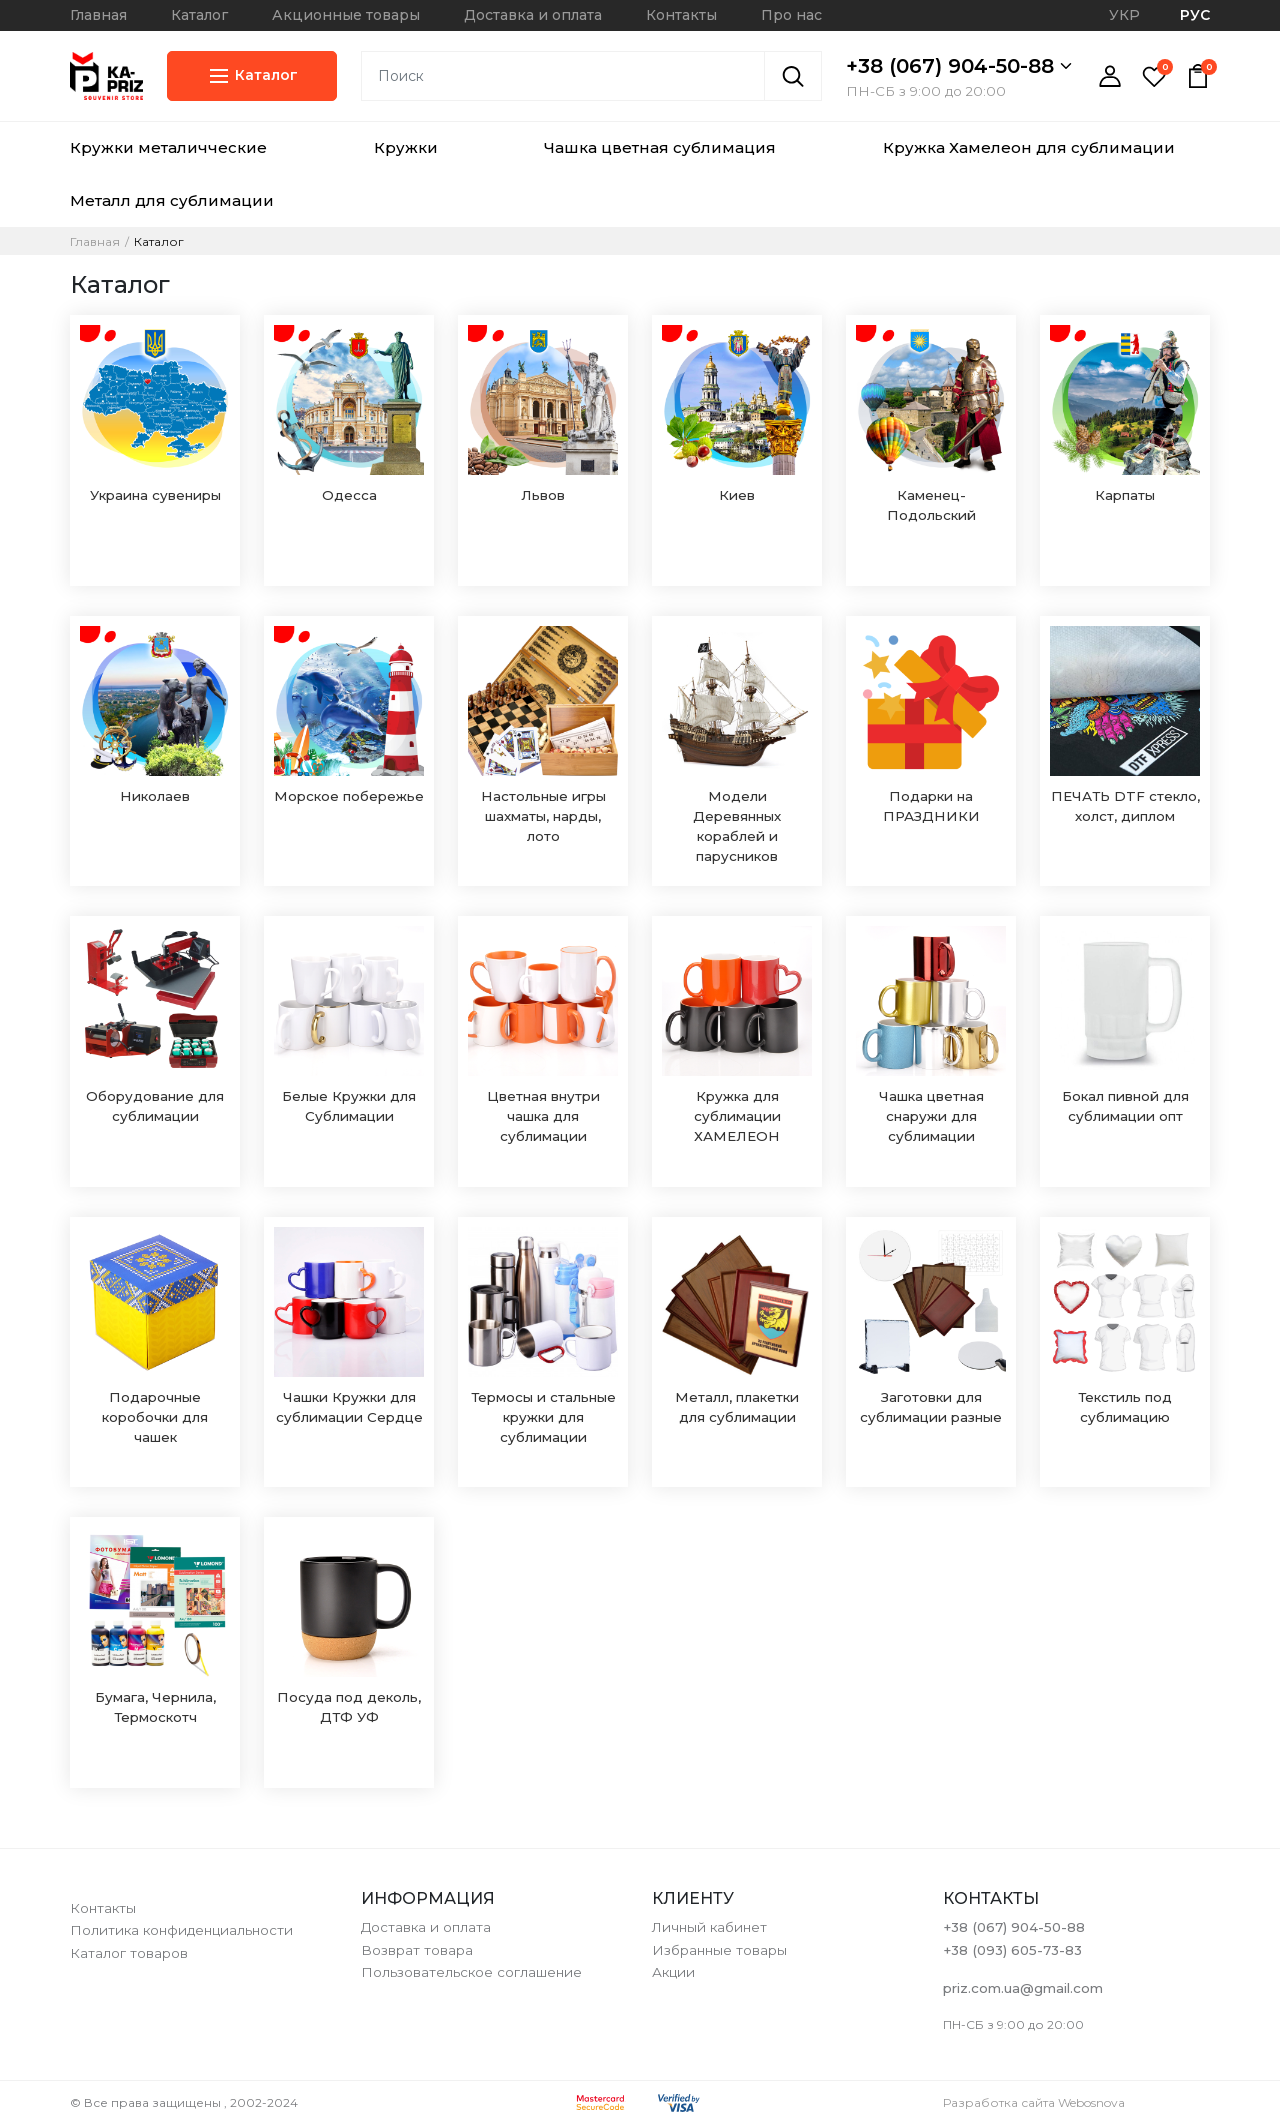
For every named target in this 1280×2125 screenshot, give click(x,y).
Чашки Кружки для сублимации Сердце (349, 1407)
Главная (98, 15)
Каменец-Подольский (931, 505)
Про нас (791, 15)
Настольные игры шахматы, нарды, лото (543, 816)
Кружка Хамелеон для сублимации (1029, 147)
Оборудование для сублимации (155, 1106)
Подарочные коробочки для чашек (155, 1417)
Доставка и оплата (533, 15)
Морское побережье (349, 796)
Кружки (406, 147)
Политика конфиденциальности (181, 1930)
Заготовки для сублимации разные (931, 1407)
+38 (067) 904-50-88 (959, 66)
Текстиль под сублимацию (1125, 1407)
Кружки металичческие (168, 147)
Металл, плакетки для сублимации (737, 1407)
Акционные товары (346, 15)
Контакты (681, 15)
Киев (737, 495)
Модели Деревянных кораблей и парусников (737, 826)
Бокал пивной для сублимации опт (1125, 1106)
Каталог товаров (129, 1953)
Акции (673, 1972)
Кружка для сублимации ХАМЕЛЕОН (737, 1116)
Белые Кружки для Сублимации (349, 1106)
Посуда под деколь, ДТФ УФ (349, 1707)
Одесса (349, 495)
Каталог (199, 15)
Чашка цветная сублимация (660, 147)
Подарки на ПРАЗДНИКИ (931, 806)
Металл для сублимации (172, 200)
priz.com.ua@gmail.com (1023, 1988)
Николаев (155, 796)
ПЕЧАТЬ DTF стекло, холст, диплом (1125, 806)
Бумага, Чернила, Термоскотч (155, 1707)
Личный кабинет (709, 1927)
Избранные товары (719, 1950)
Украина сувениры (155, 495)
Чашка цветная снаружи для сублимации (931, 1116)
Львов (543, 495)
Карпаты (1125, 495)
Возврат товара (417, 1950)
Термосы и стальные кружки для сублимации (543, 1417)
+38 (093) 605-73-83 (1012, 1950)
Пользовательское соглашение (471, 1972)
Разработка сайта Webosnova (1034, 2102)
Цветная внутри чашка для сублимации (543, 1116)
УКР (1124, 15)
